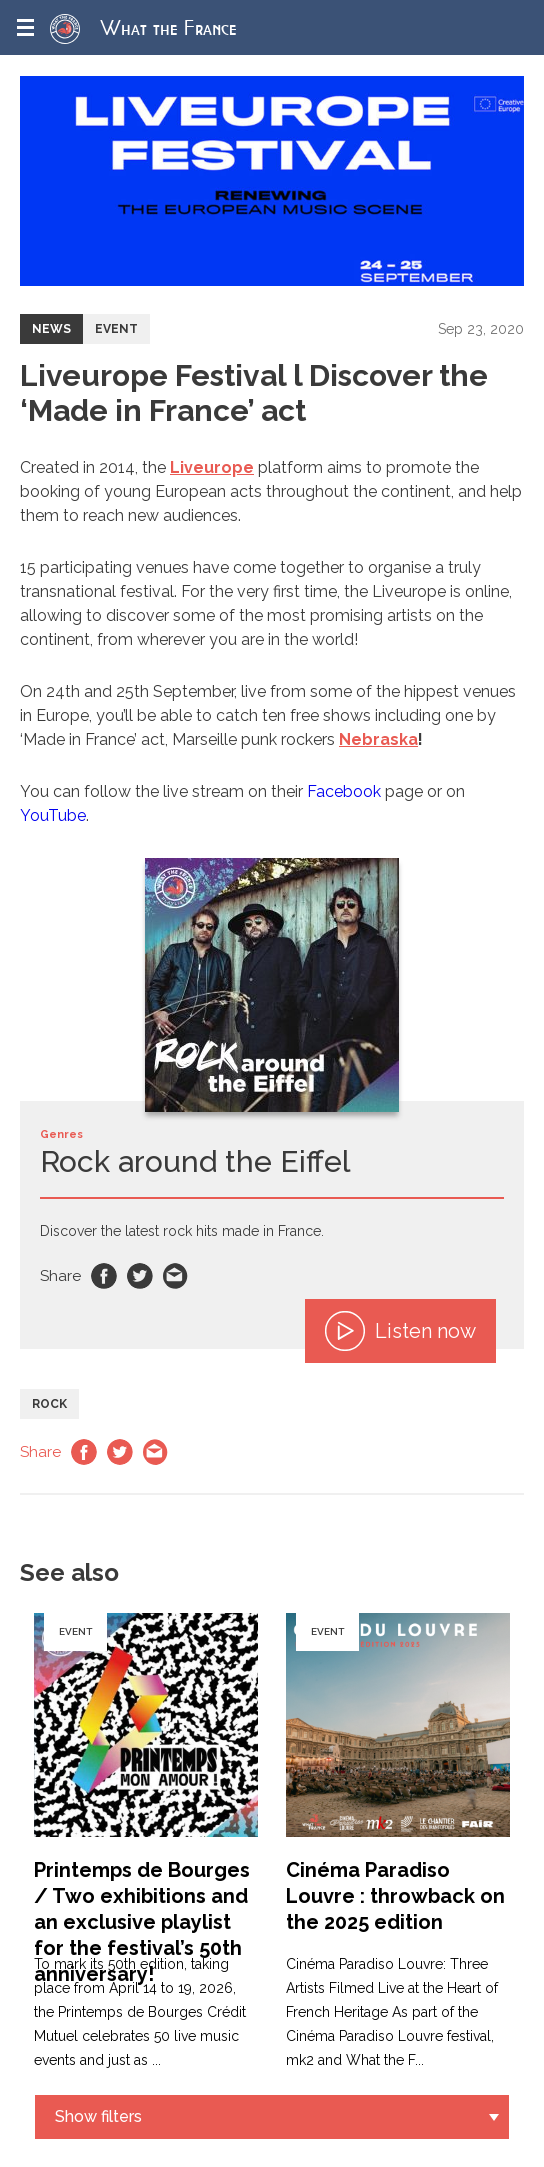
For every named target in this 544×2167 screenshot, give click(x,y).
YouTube (53, 815)
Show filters (98, 2116)
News (51, 329)
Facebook (344, 791)
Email (176, 1276)
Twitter (140, 1276)
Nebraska (378, 739)
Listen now (400, 1331)
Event (116, 329)
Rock (49, 1404)
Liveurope (212, 467)
